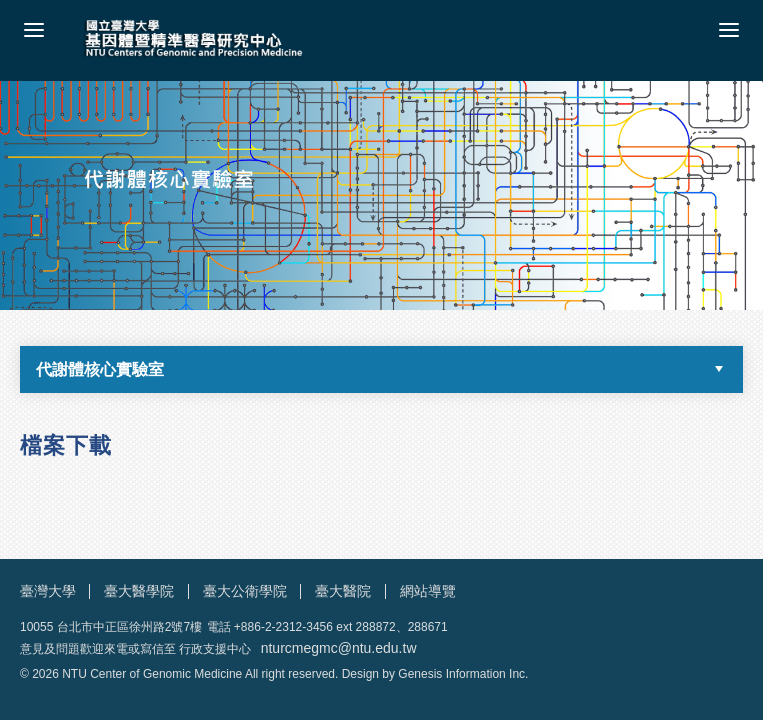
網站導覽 (428, 591)
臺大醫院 (343, 591)
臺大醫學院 (139, 591)
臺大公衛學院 (245, 591)
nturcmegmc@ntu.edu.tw (339, 648)
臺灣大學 (48, 591)
